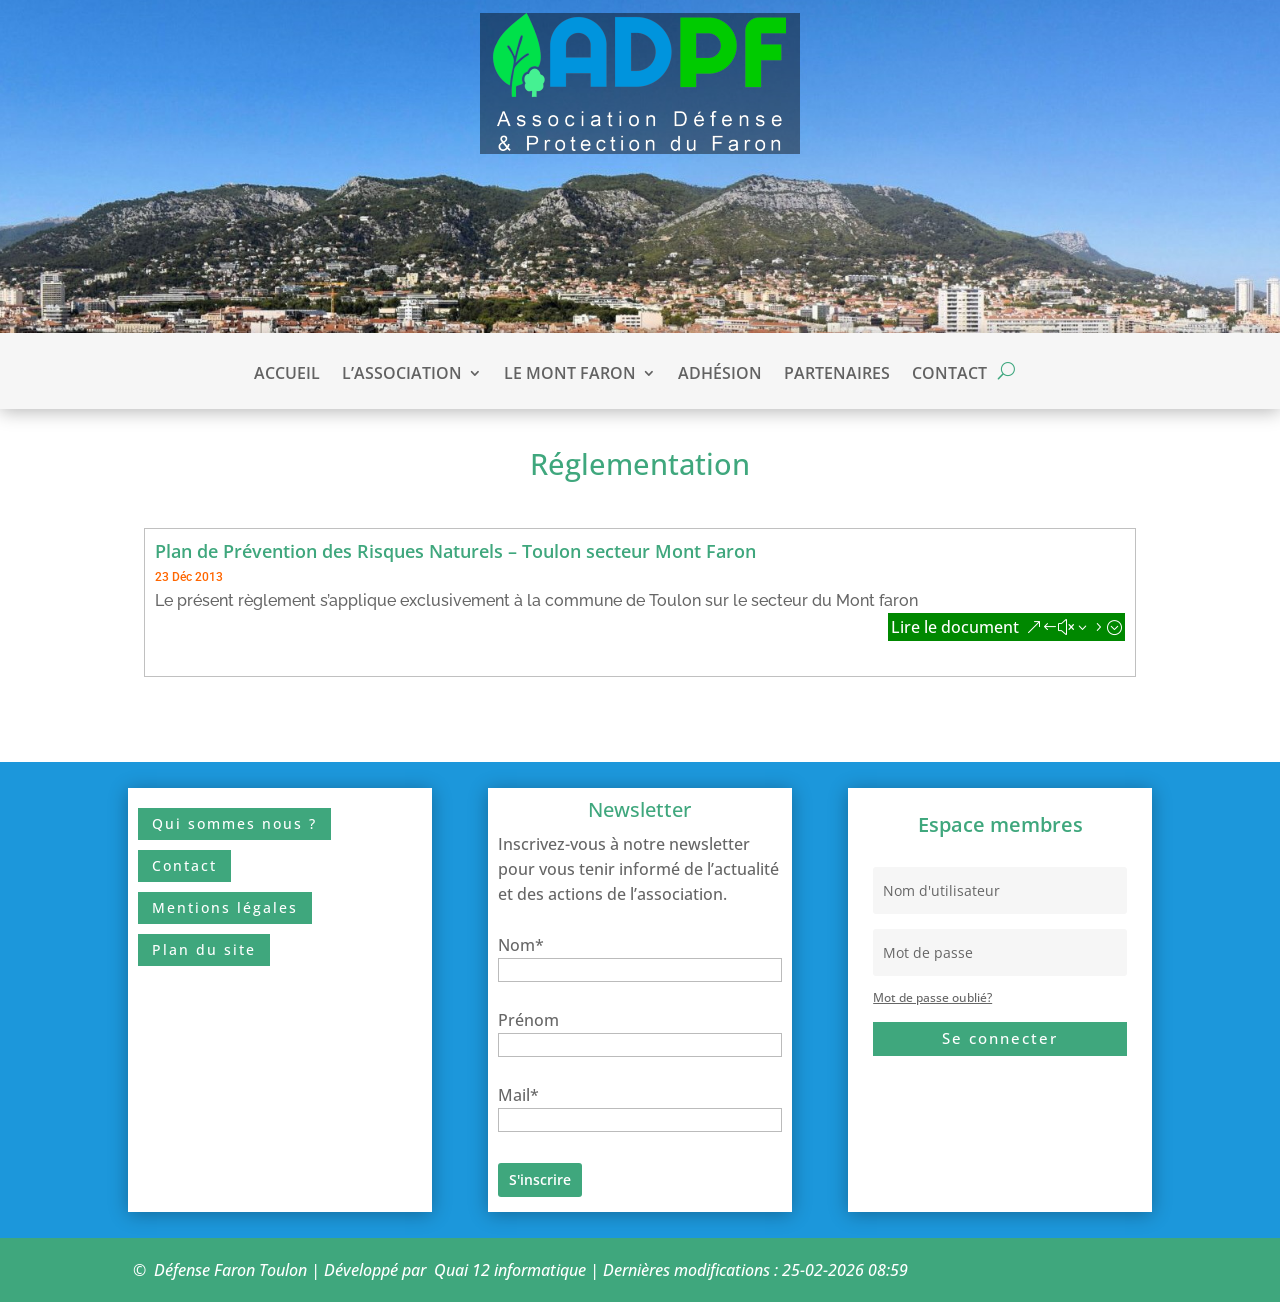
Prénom (528, 1020)
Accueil (287, 375)
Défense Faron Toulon (230, 1270)
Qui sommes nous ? (234, 823)
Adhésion (720, 375)
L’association (402, 375)
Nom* (521, 945)
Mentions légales (225, 907)
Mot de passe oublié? (932, 997)
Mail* (518, 1095)
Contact (949, 375)
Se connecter (1000, 1038)
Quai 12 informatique (510, 1270)
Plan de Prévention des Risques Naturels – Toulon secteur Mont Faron (455, 551)
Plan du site (204, 949)
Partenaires (837, 375)
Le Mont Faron (570, 375)
